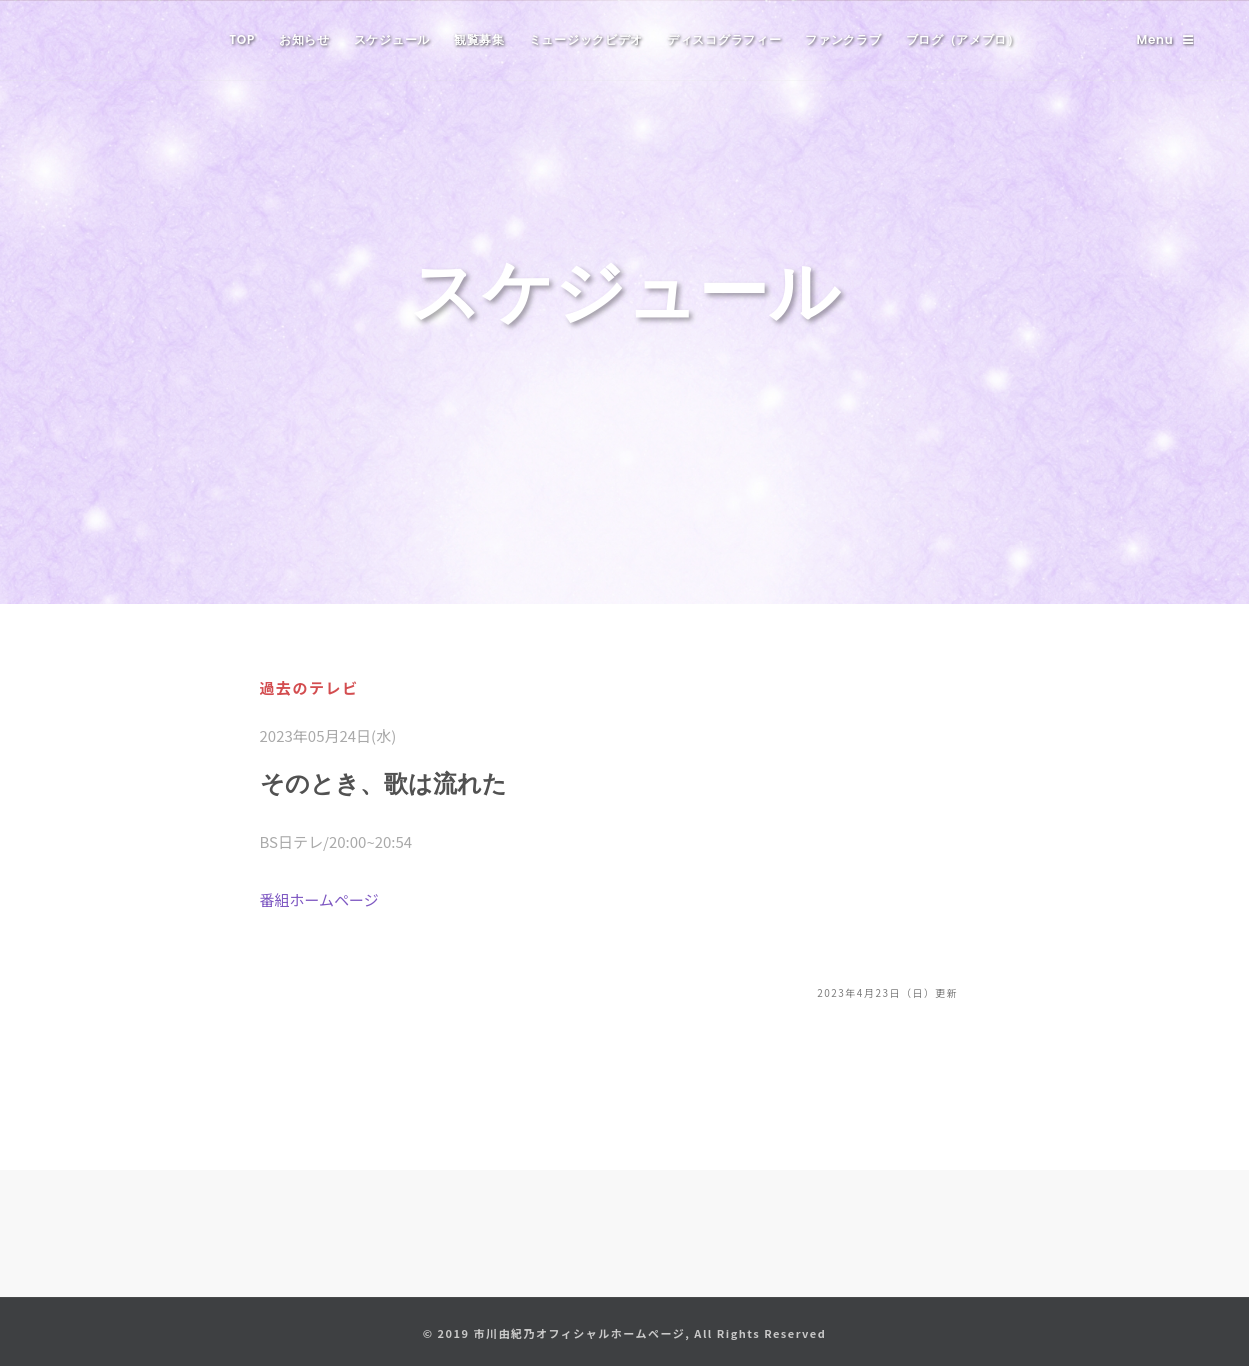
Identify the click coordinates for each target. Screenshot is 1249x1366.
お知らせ (304, 39)
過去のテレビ (309, 687)
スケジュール (392, 39)
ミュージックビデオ (586, 39)
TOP (242, 39)
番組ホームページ (319, 899)
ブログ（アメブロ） (963, 39)
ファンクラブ (843, 39)
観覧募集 (479, 39)
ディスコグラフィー (724, 39)
